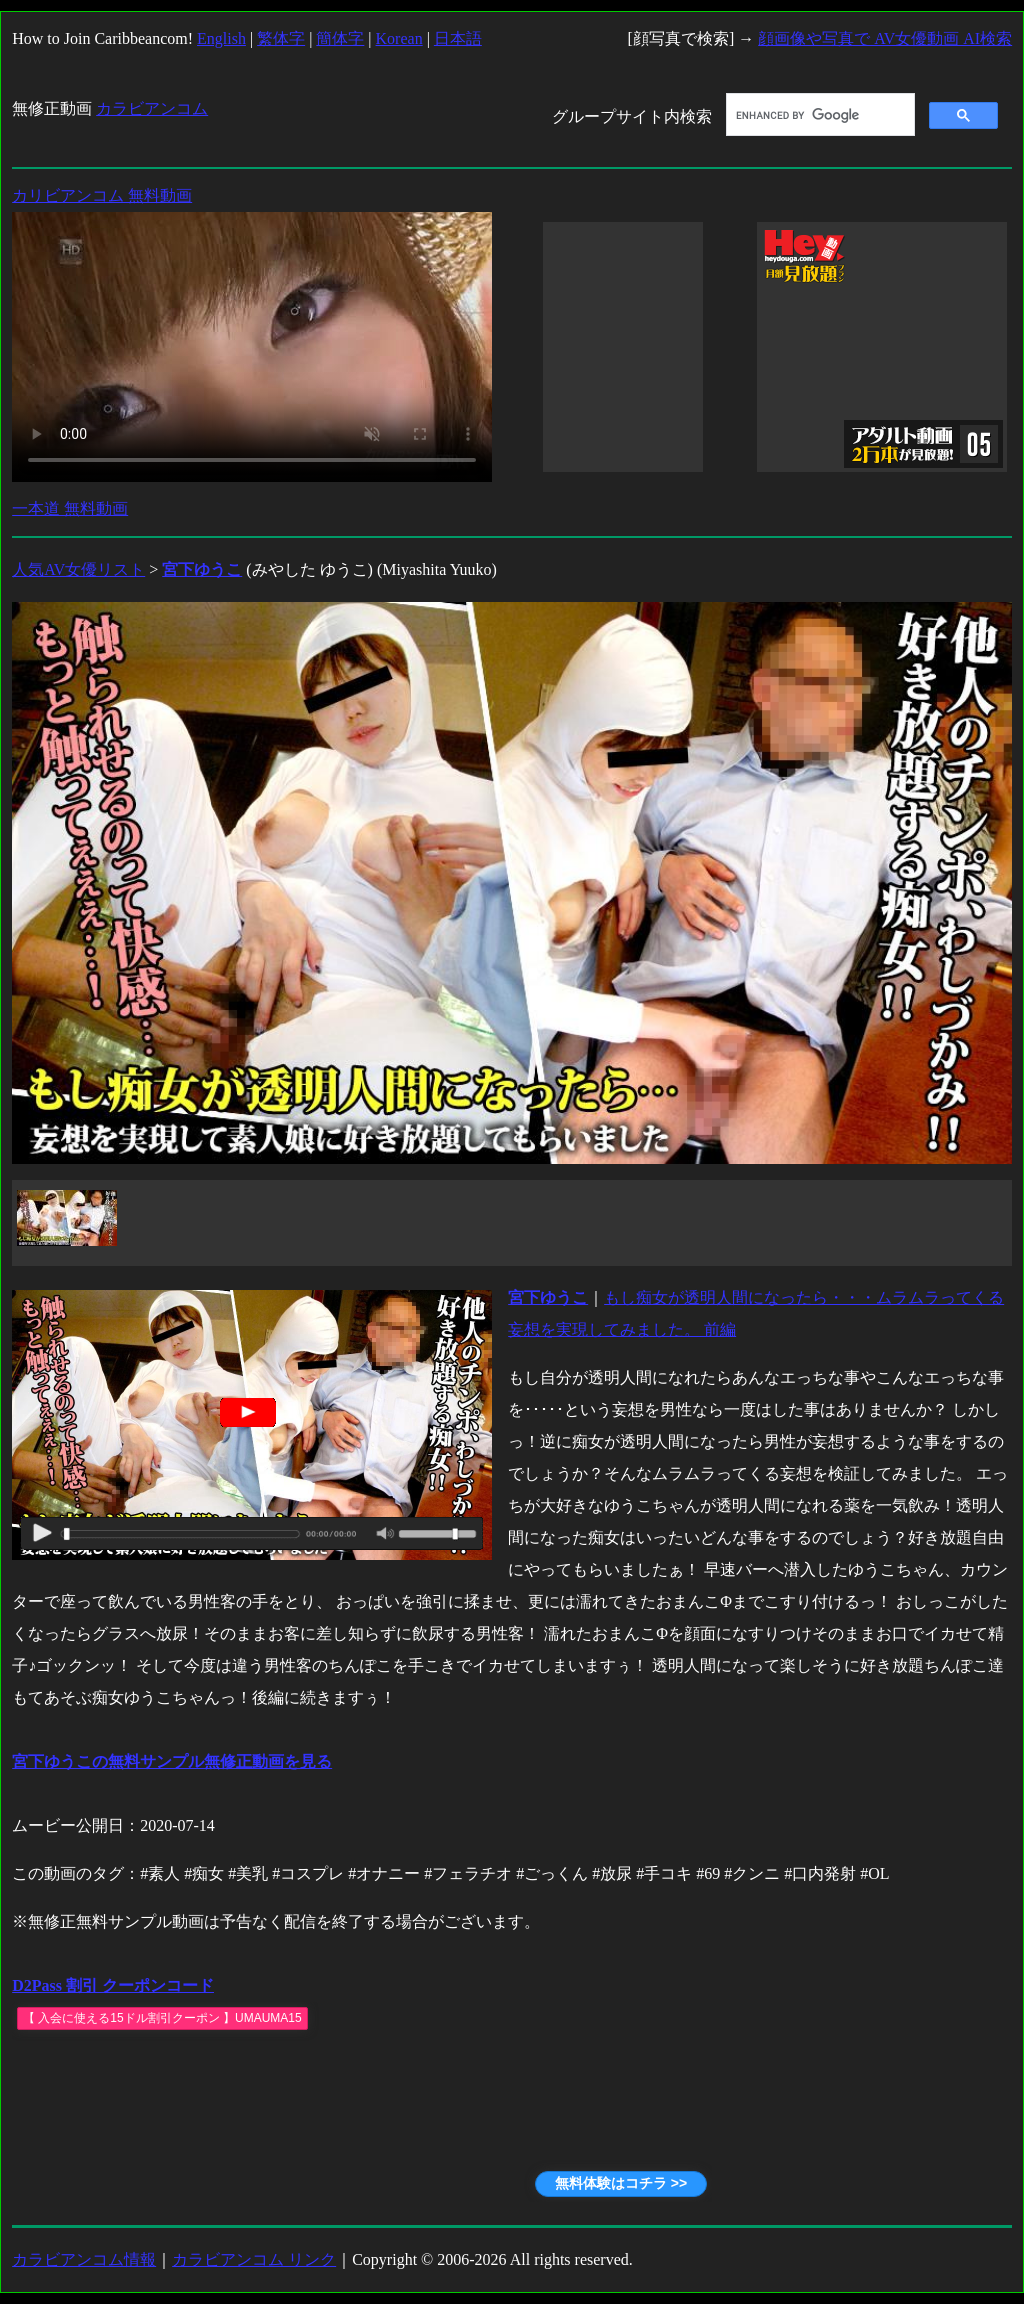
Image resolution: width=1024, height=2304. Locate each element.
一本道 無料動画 (70, 508)
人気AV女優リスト (78, 569)
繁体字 (281, 38)
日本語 (458, 38)
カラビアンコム (152, 108)
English (221, 38)
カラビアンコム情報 (84, 2259)
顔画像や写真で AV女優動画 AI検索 (885, 38)
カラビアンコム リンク (254, 2259)
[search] (818, 115)
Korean (399, 38)
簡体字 (340, 38)
